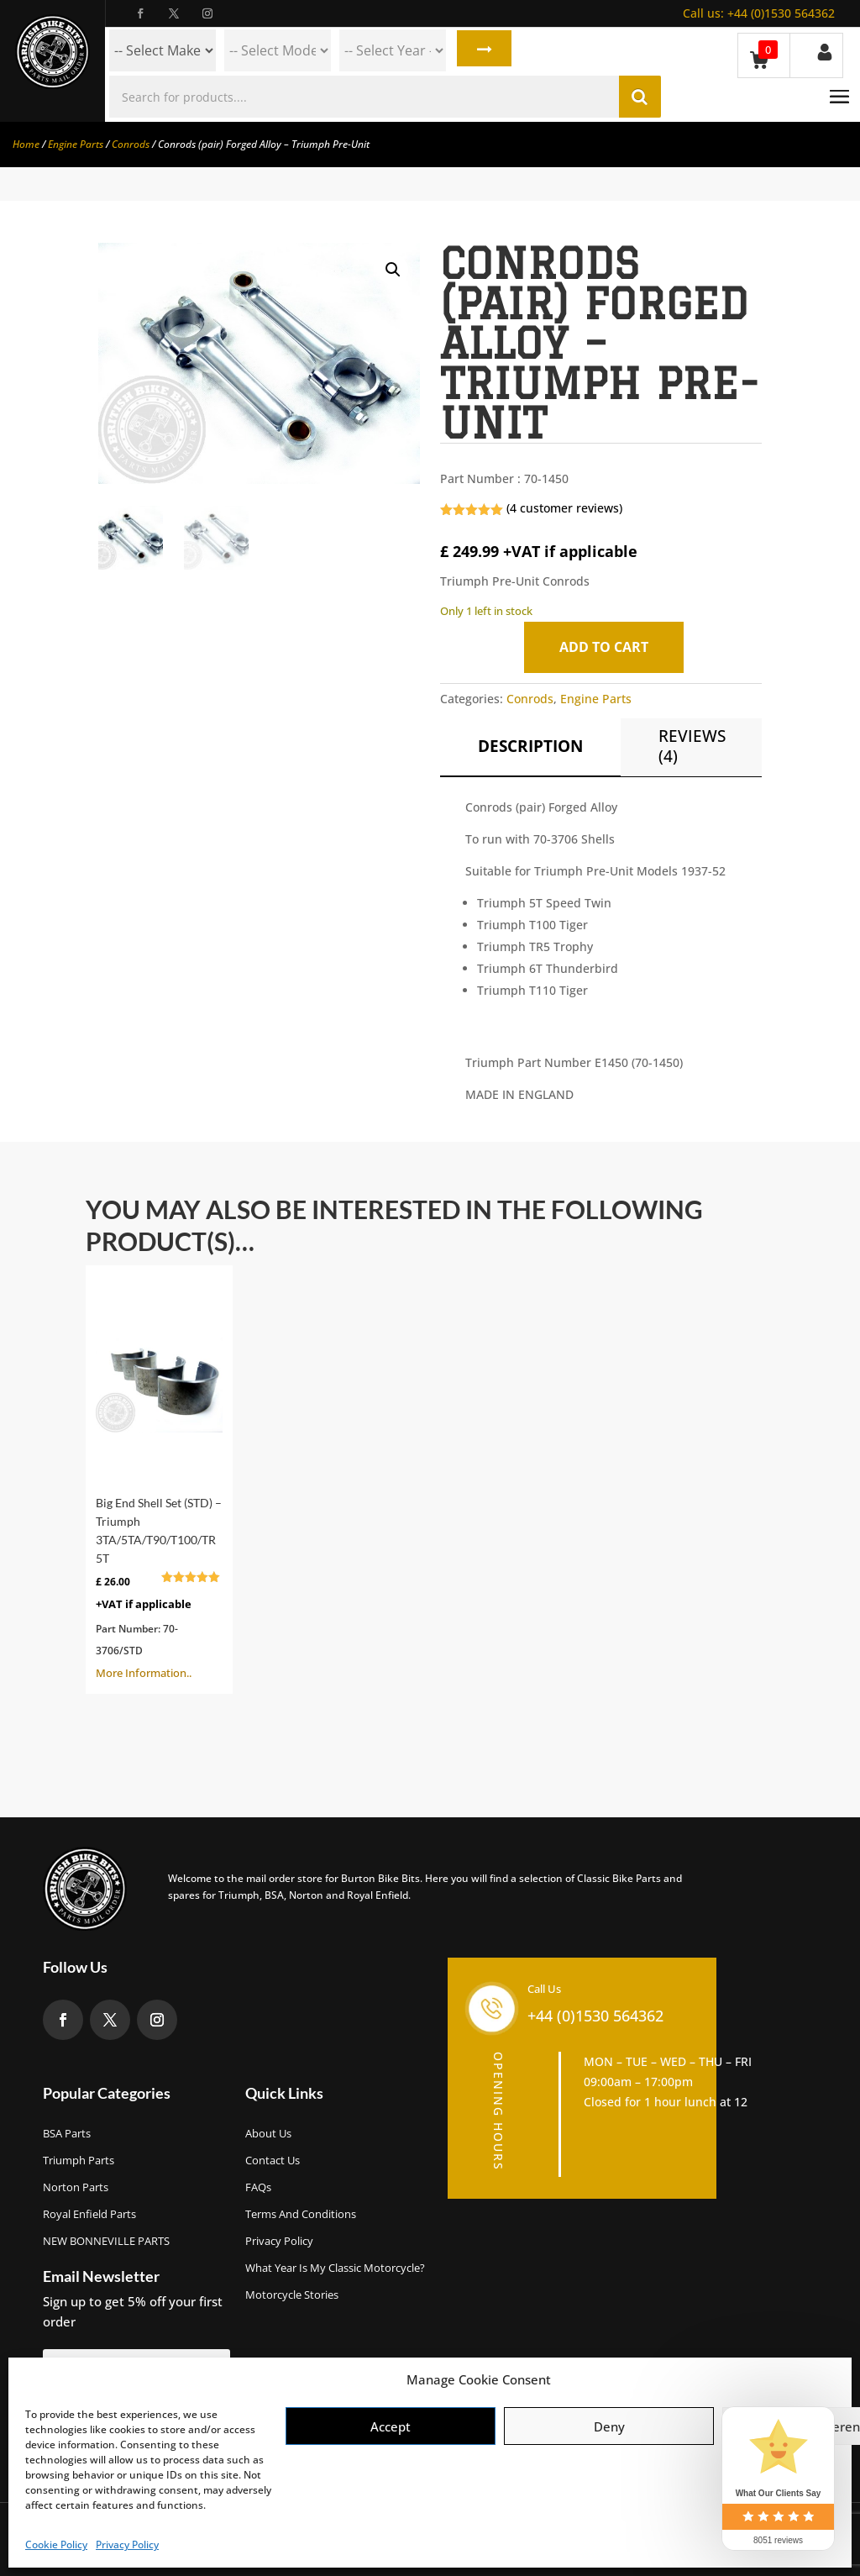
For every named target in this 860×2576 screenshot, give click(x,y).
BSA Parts (67, 2133)
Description (530, 746)
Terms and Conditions (300, 2213)
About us (268, 2133)
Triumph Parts (78, 2160)
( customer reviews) (564, 508)
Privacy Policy (127, 2544)
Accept (390, 2426)
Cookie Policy (56, 2544)
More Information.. (159, 1477)
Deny (609, 2426)
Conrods (130, 144)
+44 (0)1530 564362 (759, 13)
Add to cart (608, 647)
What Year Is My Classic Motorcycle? (335, 2267)
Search (481, 50)
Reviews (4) (692, 746)
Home (26, 144)
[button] (393, 270)
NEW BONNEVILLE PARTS (106, 2240)
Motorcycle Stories (291, 2294)
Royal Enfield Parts (89, 2213)
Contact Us (272, 2160)
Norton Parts (75, 2187)
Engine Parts (75, 144)
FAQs (258, 2187)
